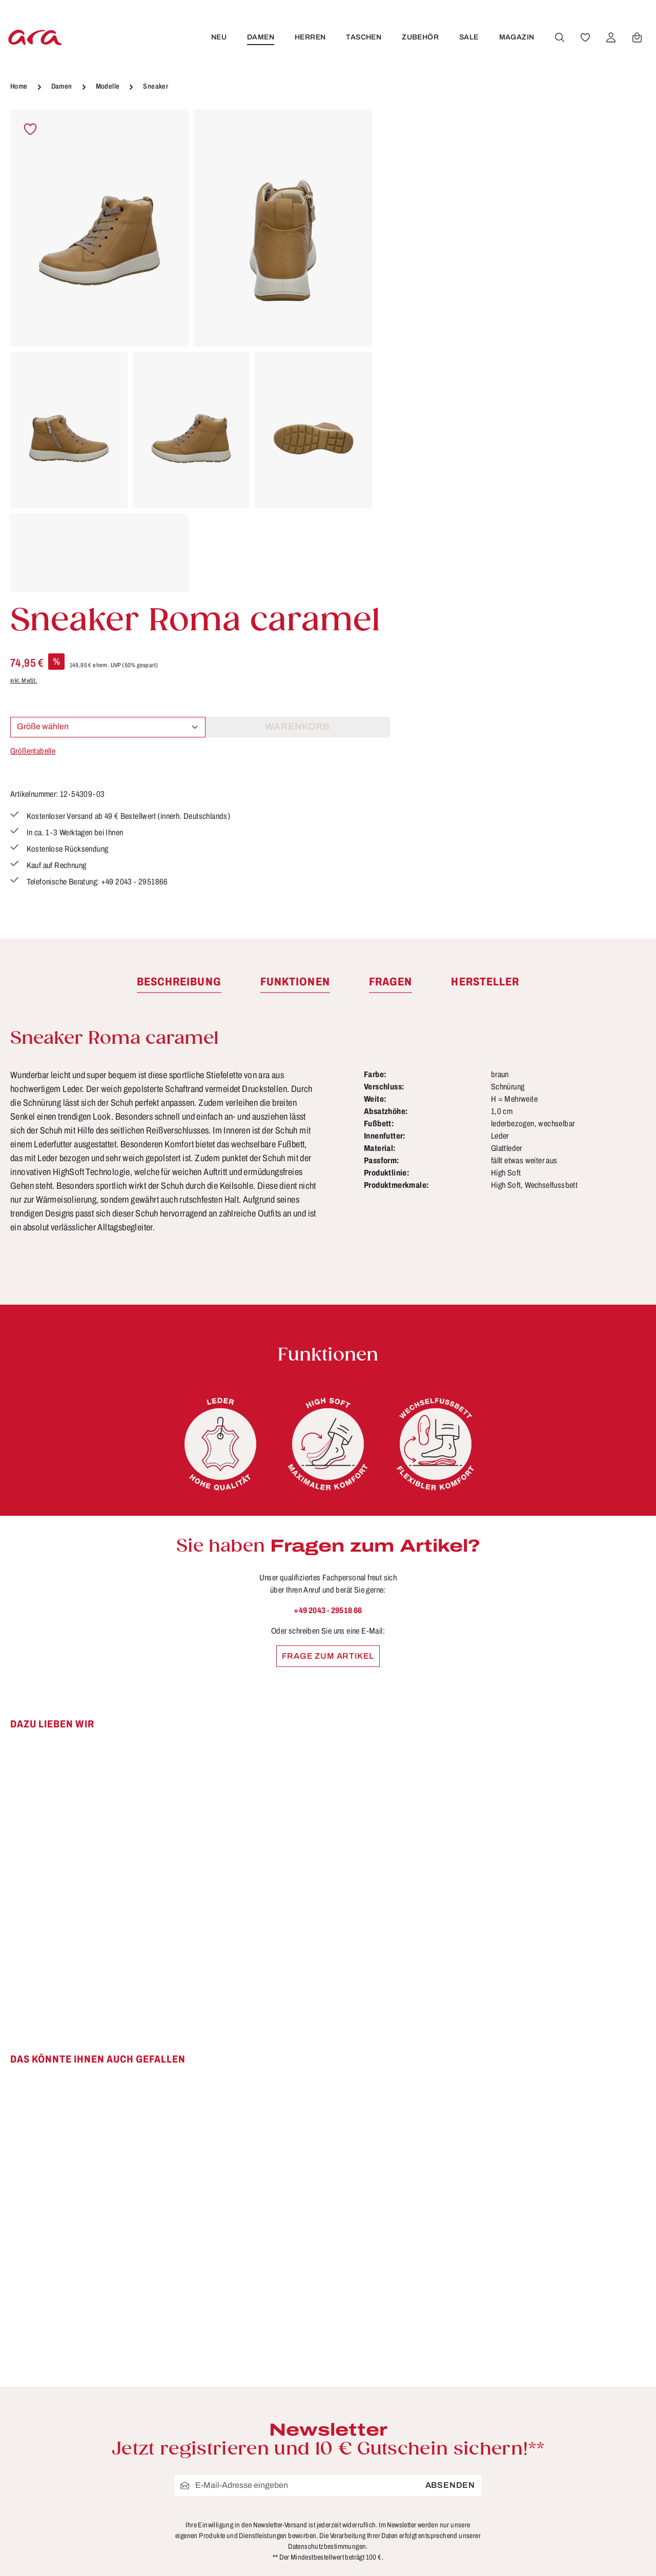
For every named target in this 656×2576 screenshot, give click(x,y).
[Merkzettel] (585, 37)
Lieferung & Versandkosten (286, 2487)
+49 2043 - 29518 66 (328, 1307)
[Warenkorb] (636, 37)
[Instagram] (572, 2453)
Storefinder (416, 2487)
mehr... (632, 2543)
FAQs (241, 2430)
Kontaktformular (120, 2486)
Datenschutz (420, 2430)
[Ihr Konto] (610, 37)
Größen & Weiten (265, 2449)
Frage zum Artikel (328, 1353)
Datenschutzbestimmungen (327, 2244)
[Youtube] (605, 2417)
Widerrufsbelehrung (435, 2468)
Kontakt (245, 2468)
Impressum (417, 2449)
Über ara (411, 2506)
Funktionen (253, 2411)
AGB (403, 2411)
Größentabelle (415, 289)
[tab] (179, 679)
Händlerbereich (426, 2525)
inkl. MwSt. (406, 218)
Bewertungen (257, 2563)
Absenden (450, 2182)
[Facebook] (572, 2417)
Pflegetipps (253, 2506)
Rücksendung (258, 2525)
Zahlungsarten (260, 2544)
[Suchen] (559, 37)
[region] (191, 350)
